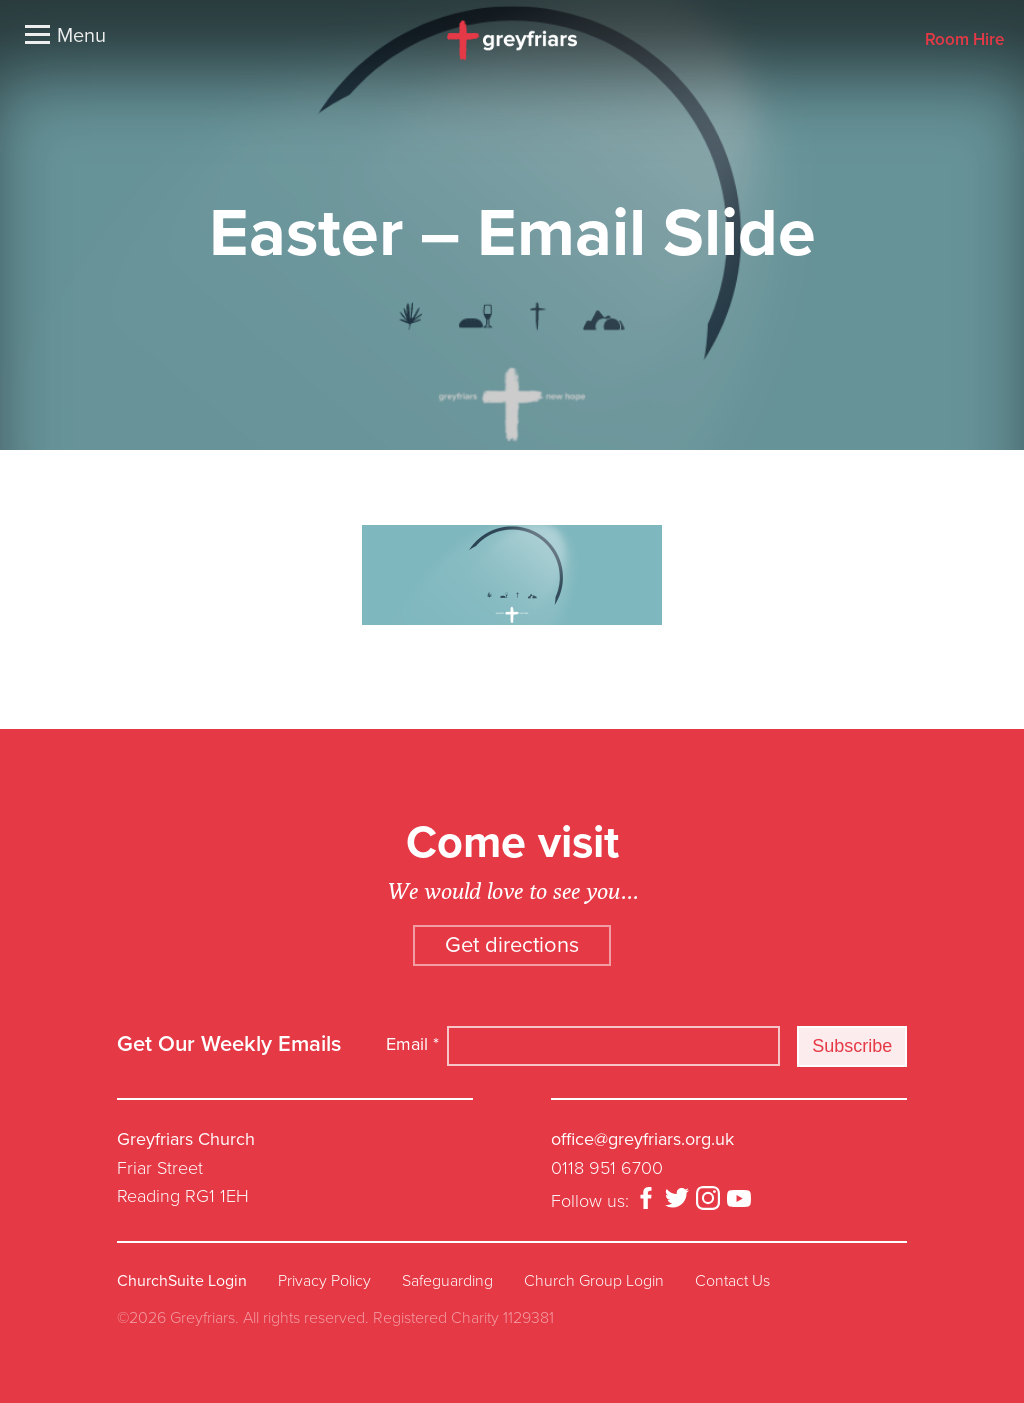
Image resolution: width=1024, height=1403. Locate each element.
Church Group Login (594, 1281)
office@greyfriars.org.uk (642, 1139)
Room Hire (964, 40)
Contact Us (732, 1281)
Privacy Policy (324, 1281)
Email (412, 1044)
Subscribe (852, 1046)
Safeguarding (447, 1281)
